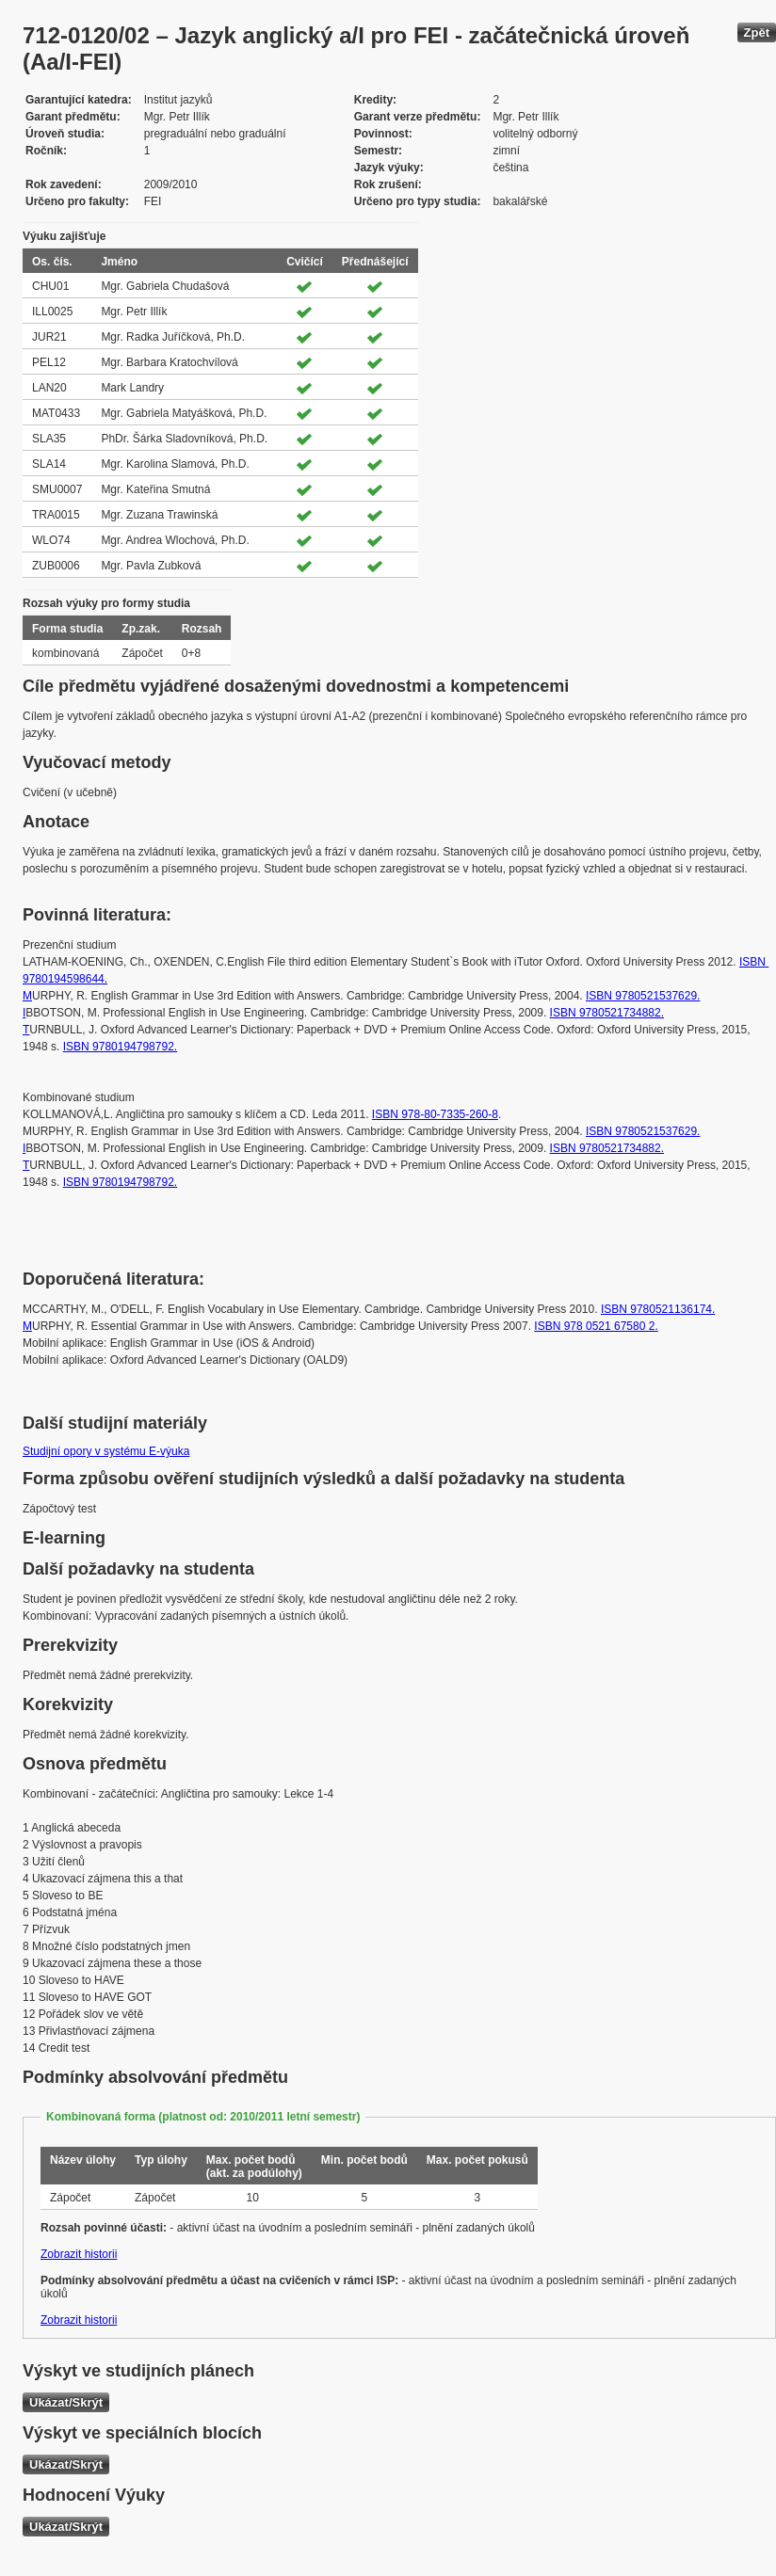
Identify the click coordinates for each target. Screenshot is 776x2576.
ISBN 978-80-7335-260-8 (435, 1114)
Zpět (756, 32)
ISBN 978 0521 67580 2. (595, 1326)
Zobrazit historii (78, 2254)
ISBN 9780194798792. (120, 1046)
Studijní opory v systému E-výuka (106, 1451)
